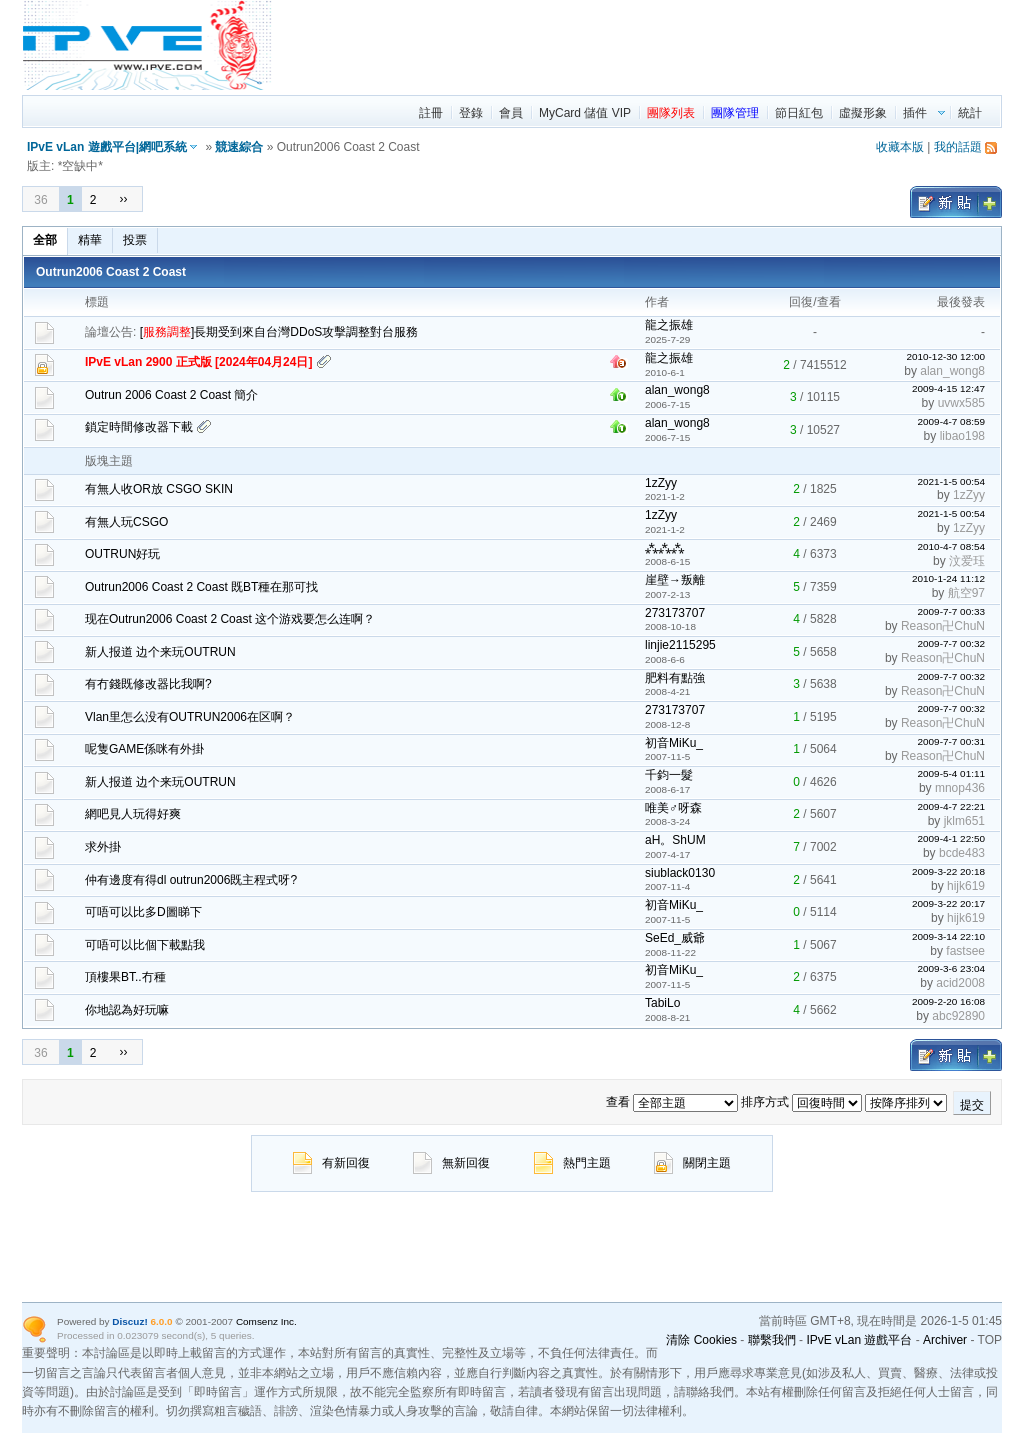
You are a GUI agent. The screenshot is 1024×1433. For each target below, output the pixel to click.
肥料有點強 (675, 678)
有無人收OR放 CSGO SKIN (159, 489)
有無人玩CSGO (126, 522)
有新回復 (331, 1163)
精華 (90, 240)
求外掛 (103, 847)
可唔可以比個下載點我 (145, 945)
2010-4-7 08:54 (951, 546)
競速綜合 (239, 147)
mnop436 (960, 788)
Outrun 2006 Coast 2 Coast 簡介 (171, 395)
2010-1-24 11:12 (948, 578)
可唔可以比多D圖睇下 (143, 912)
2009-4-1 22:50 (951, 838)
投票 (135, 240)
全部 (45, 240)
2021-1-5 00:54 (951, 481)
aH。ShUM (675, 840)
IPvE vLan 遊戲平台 (859, 1340)
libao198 (962, 436)
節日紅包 (799, 113)
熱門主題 (572, 1163)
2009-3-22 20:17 (948, 903)
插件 (915, 113)
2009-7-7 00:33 (951, 611)
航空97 (966, 593)
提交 (972, 1105)
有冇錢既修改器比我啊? (148, 684)
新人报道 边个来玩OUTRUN (160, 652)
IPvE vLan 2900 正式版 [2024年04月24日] (198, 362)
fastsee (965, 951)
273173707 (675, 613)
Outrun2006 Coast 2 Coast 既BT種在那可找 (201, 587)
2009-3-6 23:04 (951, 968)
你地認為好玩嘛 (127, 1010)
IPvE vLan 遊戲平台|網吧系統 (107, 147)
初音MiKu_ (674, 743)
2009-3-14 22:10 (948, 936)
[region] (638, 45)
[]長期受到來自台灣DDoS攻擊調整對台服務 (279, 332)
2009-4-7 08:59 (951, 421)
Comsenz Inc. (266, 1321)
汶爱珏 (967, 561)
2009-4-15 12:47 (948, 388)
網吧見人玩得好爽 (133, 814)
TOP (990, 1340)
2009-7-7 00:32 (951, 643)
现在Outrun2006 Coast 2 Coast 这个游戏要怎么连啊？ (230, 619)
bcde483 (962, 853)
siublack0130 (680, 873)
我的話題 (958, 147)
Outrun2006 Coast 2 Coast (111, 272)
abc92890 (958, 1016)
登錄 (471, 113)
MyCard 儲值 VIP (585, 113)
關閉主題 (692, 1163)
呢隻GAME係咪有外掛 (144, 749)
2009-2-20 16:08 (948, 1001)
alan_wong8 (952, 371)
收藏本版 (900, 147)
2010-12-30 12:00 (945, 356)
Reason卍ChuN (943, 626)
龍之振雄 (669, 325)
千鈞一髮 (669, 775)
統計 (970, 113)
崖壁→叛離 (675, 580)
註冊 (431, 113)
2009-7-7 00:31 (951, 741)
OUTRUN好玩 (122, 554)
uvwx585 (961, 403)
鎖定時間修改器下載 (139, 427)
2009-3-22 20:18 (948, 871)
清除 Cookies (701, 1340)
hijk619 (966, 886)
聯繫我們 (772, 1340)
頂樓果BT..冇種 (125, 977)
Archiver (945, 1340)
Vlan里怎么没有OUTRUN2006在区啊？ (190, 717)
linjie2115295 (680, 645)
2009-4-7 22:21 (951, 806)
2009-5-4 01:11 (951, 773)
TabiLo (662, 1003)
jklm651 (964, 821)
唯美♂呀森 (673, 808)
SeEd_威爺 (675, 938)
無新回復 (451, 1163)
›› (123, 199)
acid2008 (960, 983)
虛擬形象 (863, 113)
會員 (511, 113)
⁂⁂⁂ (664, 548)
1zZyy (661, 483)
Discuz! (129, 1321)
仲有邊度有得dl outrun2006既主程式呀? (191, 880)
